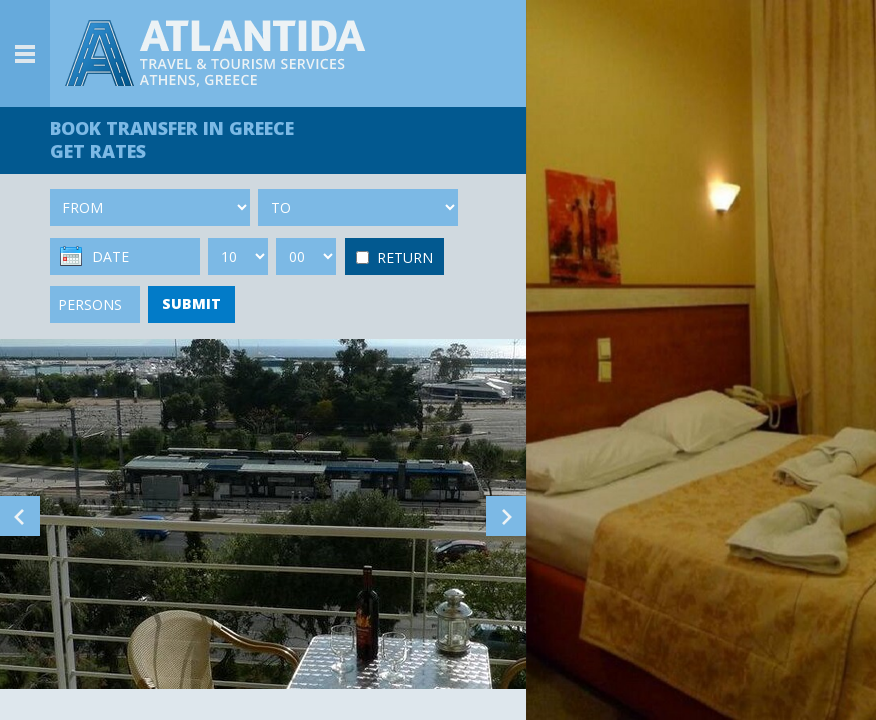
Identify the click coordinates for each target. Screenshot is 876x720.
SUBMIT (191, 303)
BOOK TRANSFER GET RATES (172, 139)
